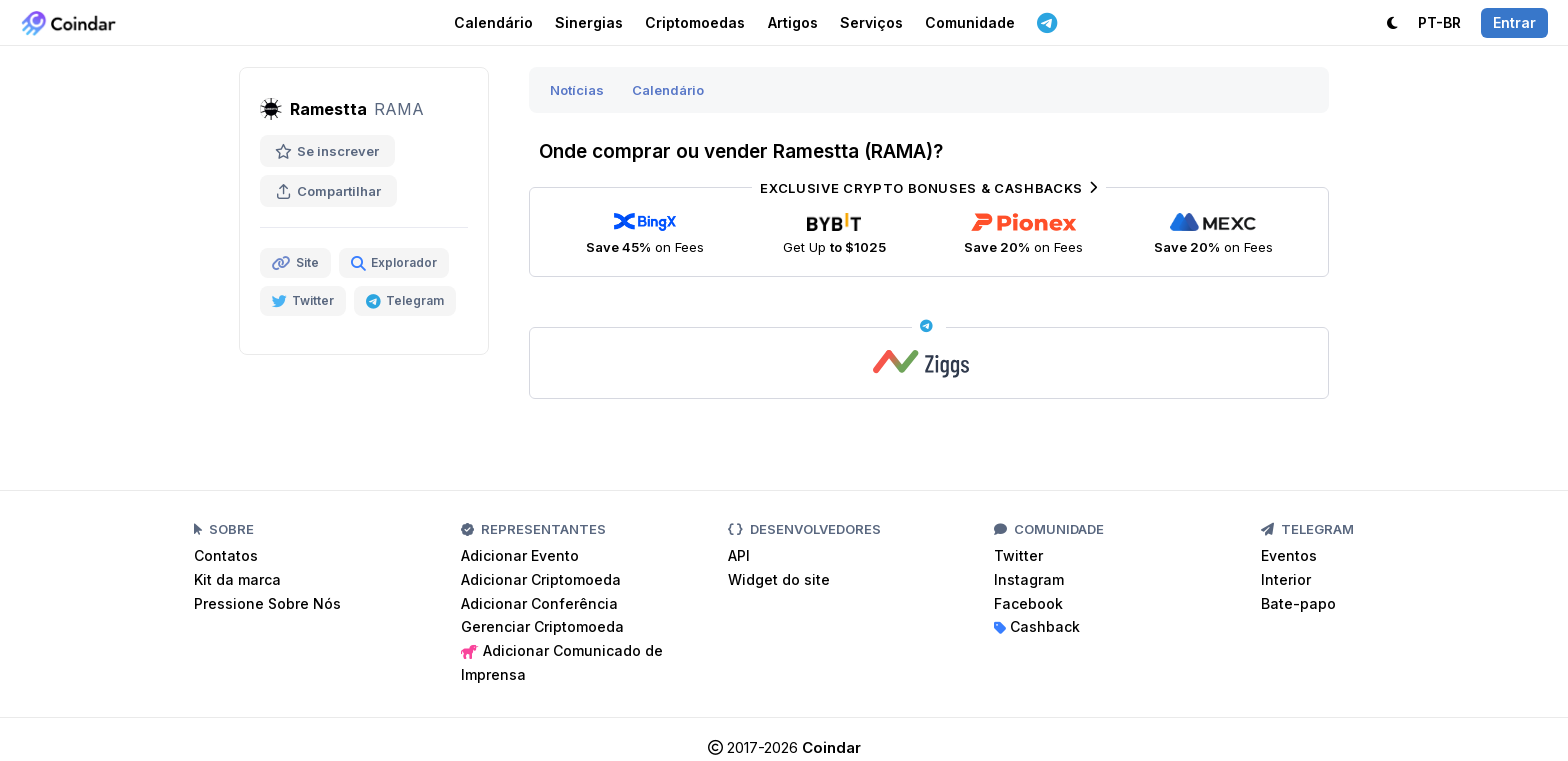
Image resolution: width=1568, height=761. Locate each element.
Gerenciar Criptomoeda (542, 626)
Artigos (793, 22)
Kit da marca (237, 579)
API (739, 555)
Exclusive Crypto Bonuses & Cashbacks (928, 188)
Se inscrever (327, 151)
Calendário (493, 22)
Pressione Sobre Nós (267, 603)
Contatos (226, 555)
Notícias (577, 90)
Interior (1286, 579)
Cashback (1037, 626)
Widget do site (779, 579)
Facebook (1028, 603)
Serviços (871, 22)
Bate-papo (1298, 603)
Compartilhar (328, 191)
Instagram (1029, 579)
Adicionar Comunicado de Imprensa (562, 662)
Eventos (1289, 555)
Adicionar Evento (520, 555)
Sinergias (589, 22)
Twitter (1018, 555)
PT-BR (1439, 22)
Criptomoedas (695, 22)
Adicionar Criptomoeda (541, 579)
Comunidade (970, 22)
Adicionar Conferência (539, 603)
